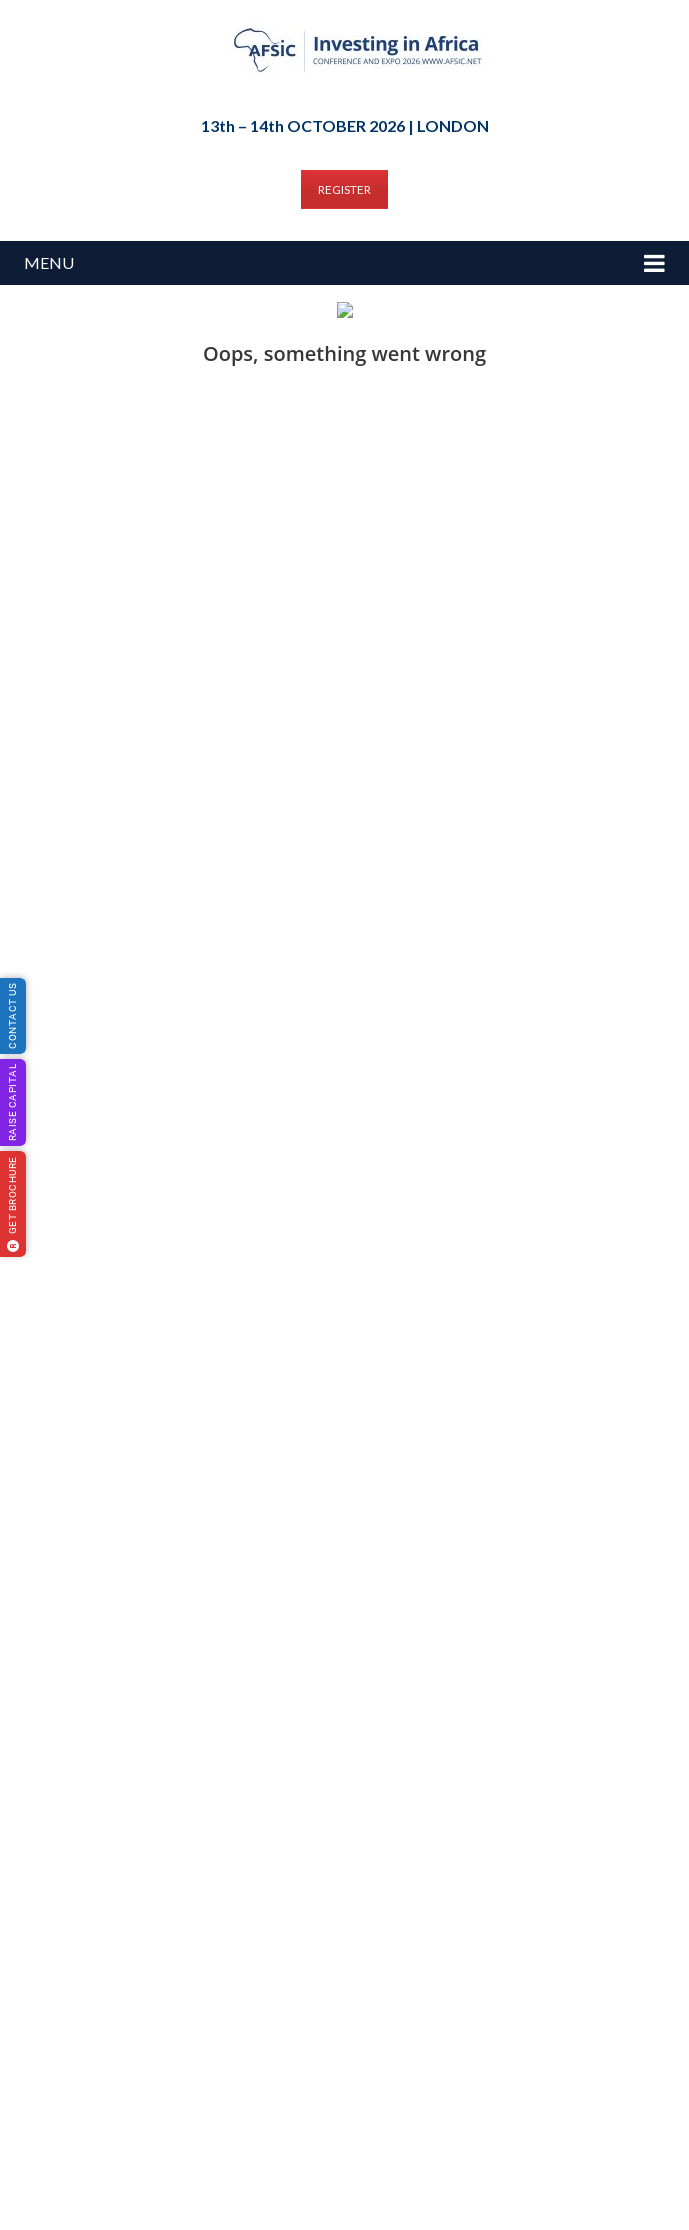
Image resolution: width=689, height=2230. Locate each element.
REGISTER (344, 189)
